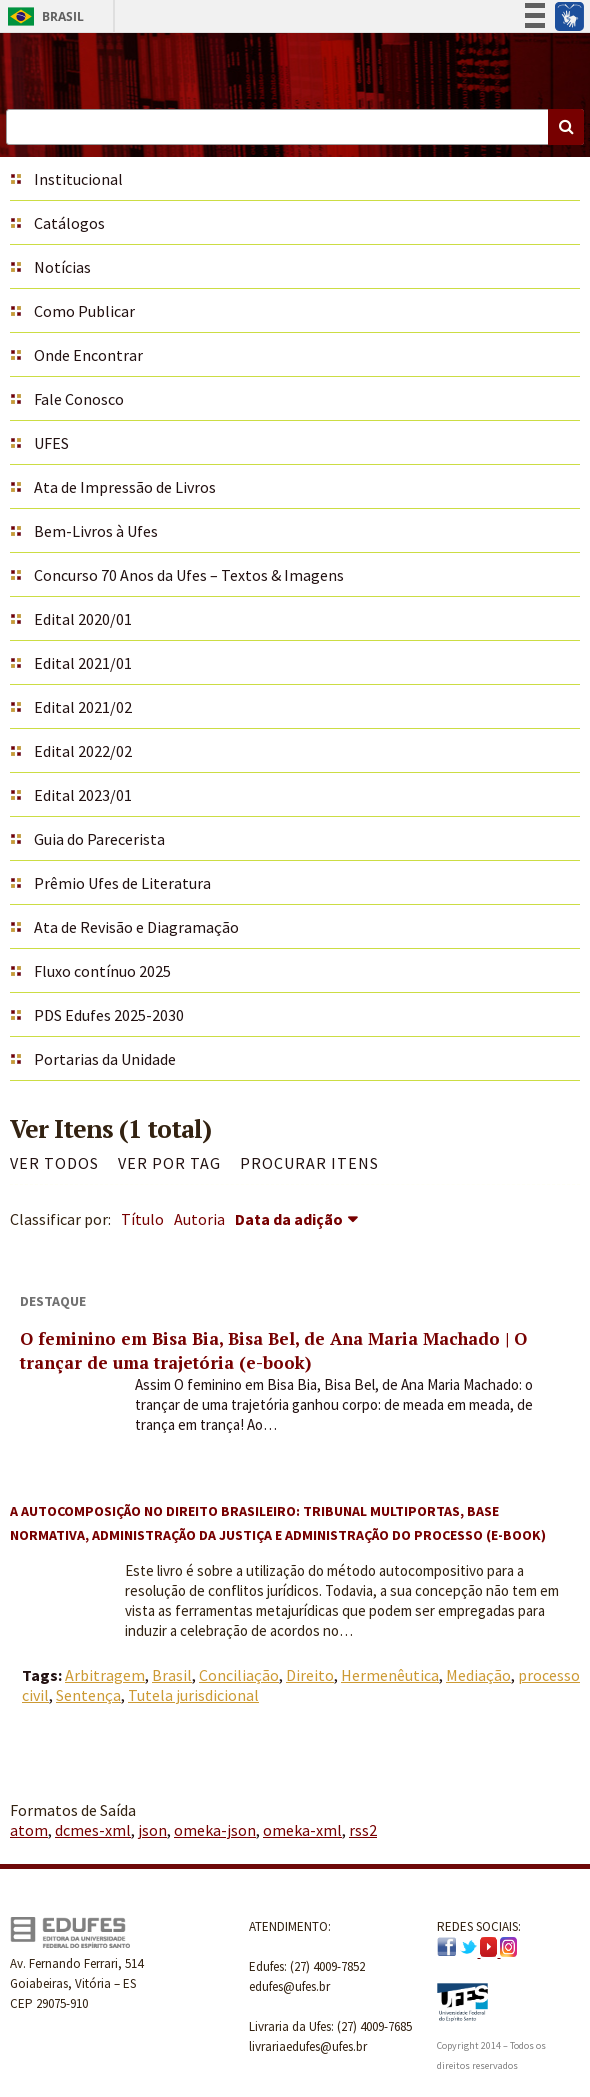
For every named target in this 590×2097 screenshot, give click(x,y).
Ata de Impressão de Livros (125, 487)
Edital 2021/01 (83, 663)
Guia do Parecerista (99, 839)
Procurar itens (309, 1163)
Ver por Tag (169, 1163)
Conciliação (239, 1675)
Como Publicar (84, 311)
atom (29, 1830)
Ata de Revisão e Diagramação (136, 927)
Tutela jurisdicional (193, 1695)
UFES (51, 443)
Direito (310, 1675)
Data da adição (289, 1219)
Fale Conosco (79, 399)
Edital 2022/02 (83, 751)
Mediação (478, 1675)
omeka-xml (302, 1830)
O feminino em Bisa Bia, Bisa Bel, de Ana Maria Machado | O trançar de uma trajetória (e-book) (273, 1350)
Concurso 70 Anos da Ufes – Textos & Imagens (189, 575)
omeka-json (215, 1830)
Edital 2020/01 (83, 619)
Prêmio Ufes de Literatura (122, 883)
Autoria (199, 1219)
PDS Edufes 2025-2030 (109, 1015)
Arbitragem (105, 1675)
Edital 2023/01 (83, 795)
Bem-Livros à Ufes (96, 531)
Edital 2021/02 (83, 707)
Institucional (78, 179)
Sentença (88, 1695)
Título (142, 1219)
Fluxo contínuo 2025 (102, 971)
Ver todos (54, 1163)
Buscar (566, 127)
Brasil (42, 16)
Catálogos (69, 223)
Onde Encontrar (88, 355)
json (152, 1830)
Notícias (62, 267)
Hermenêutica (390, 1675)
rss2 (363, 1830)
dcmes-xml (93, 1830)
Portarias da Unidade (105, 1059)
